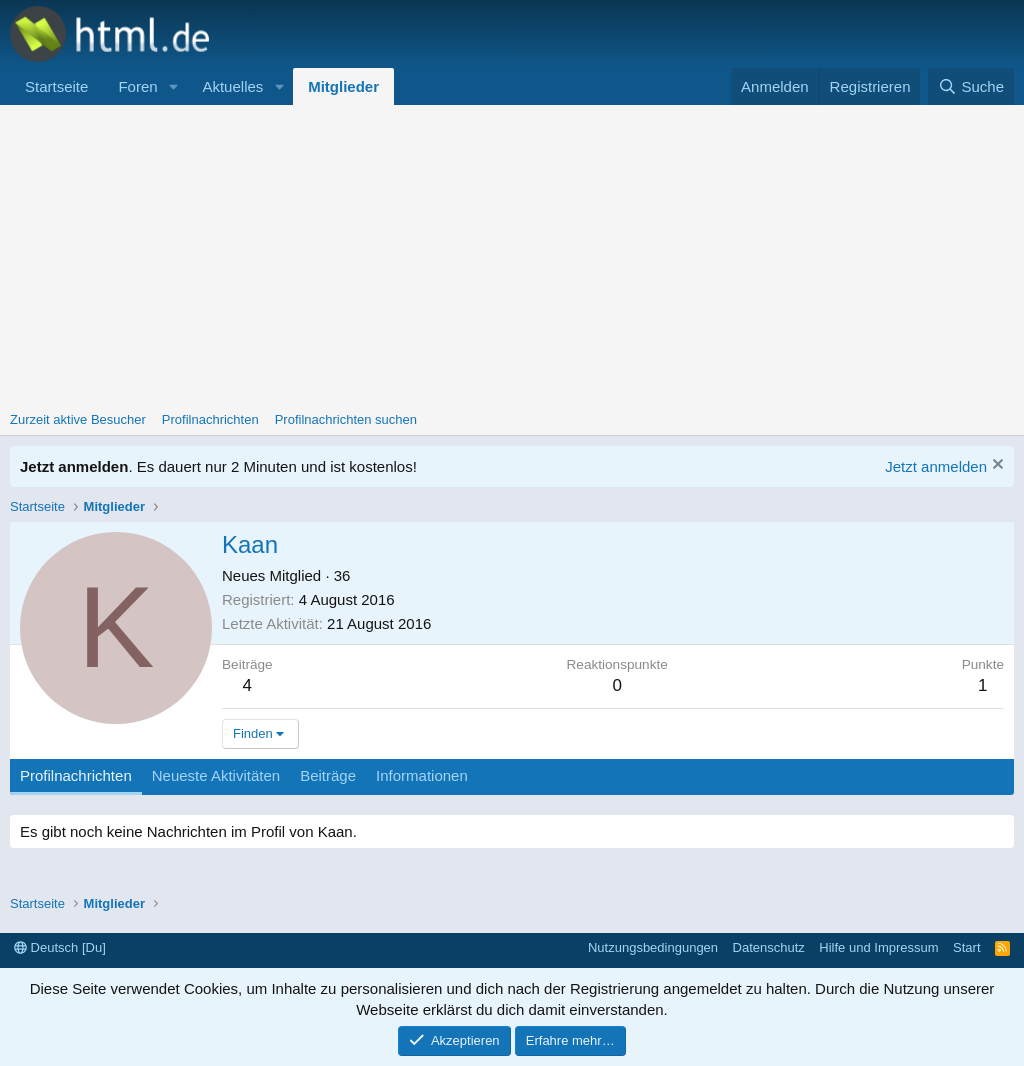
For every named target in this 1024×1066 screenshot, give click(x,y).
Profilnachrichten (210, 419)
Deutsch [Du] (60, 947)
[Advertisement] (512, 255)
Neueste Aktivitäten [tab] (216, 775)
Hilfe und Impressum (878, 947)
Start (966, 947)
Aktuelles (232, 86)
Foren (137, 86)
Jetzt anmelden (936, 466)
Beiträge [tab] (328, 775)
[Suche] (971, 86)
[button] (173, 86)
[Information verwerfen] (995, 466)
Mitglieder (343, 86)
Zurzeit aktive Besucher (78, 419)
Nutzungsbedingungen (653, 947)
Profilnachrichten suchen (346, 419)
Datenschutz (769, 947)
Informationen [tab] (422, 775)
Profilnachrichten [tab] (76, 775)
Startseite (56, 86)
